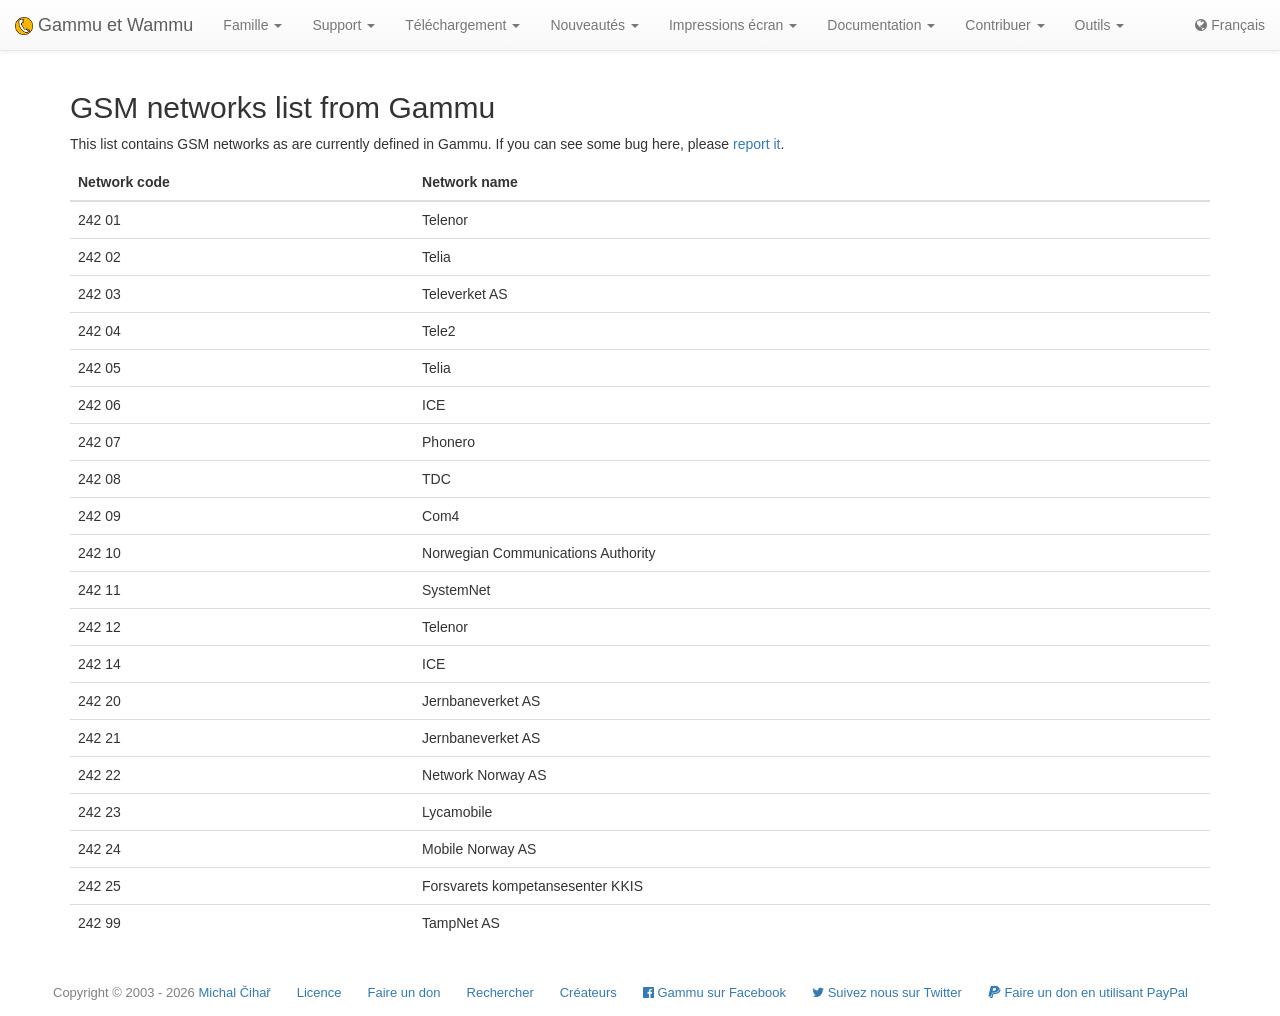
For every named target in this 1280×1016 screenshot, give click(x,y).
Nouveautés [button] (594, 25)
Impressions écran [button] (733, 25)
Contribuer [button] (1004, 25)
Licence (319, 992)
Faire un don (404, 992)
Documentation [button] (881, 25)
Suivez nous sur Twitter (887, 992)
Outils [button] (1100, 25)
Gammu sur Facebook (714, 992)
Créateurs (588, 992)
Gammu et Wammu (104, 25)
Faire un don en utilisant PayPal (1088, 992)
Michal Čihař (234, 992)
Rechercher (500, 992)
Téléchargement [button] (462, 25)
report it (756, 144)
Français (1230, 25)
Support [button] (343, 25)
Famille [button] (252, 25)
